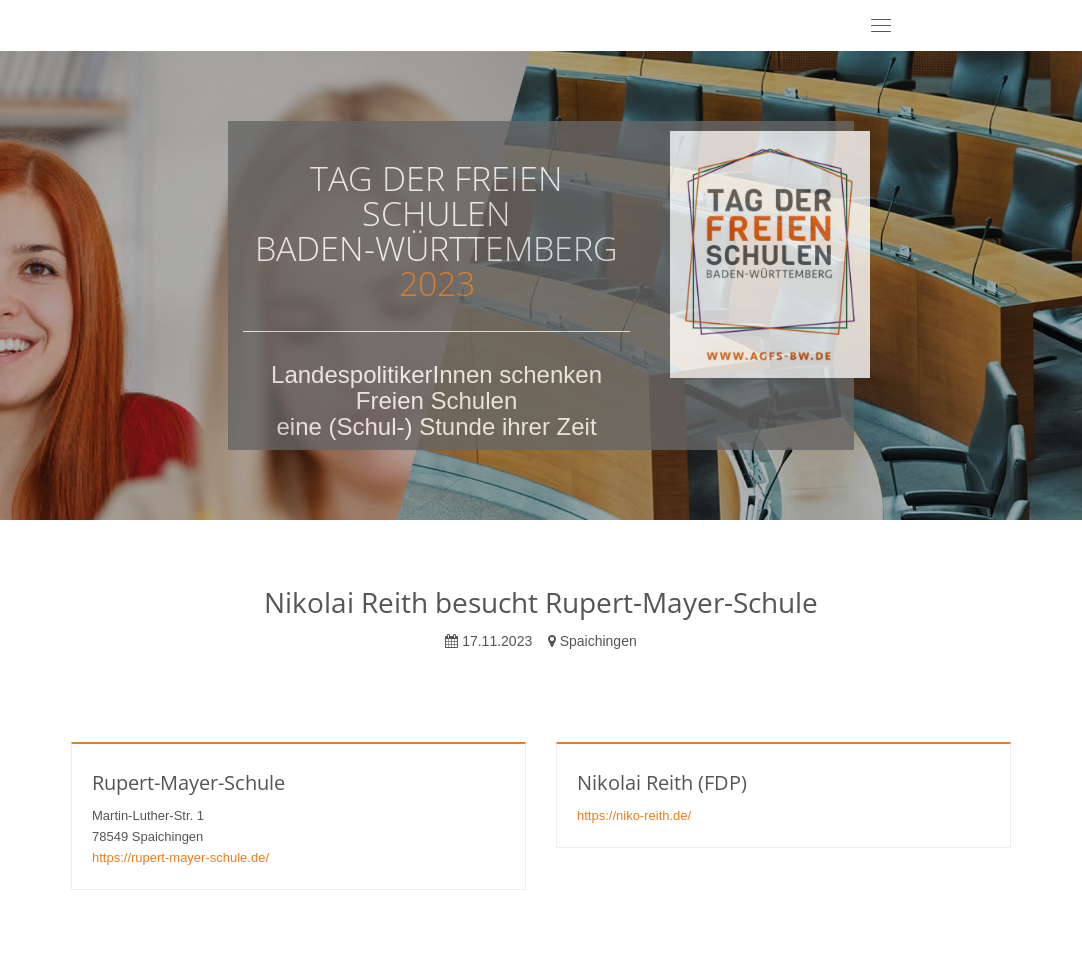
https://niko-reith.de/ (634, 815)
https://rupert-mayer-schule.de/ (180, 857)
